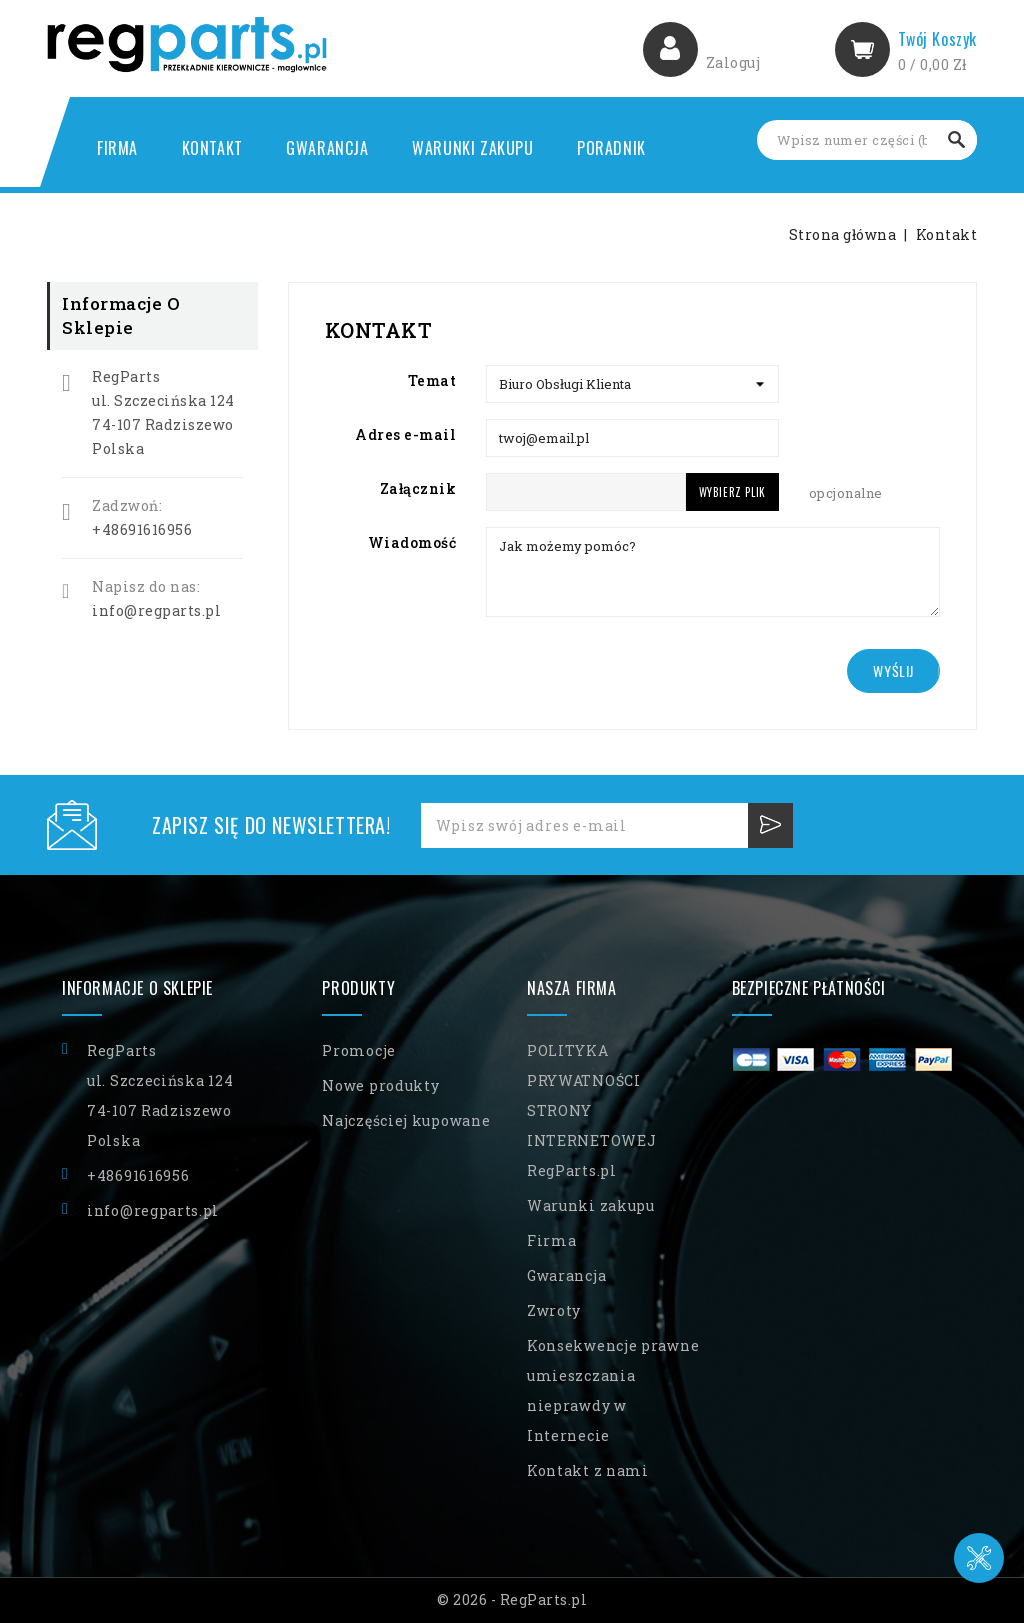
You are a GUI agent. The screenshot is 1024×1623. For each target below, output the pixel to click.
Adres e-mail (405, 434)
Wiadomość (412, 542)
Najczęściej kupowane (406, 1120)
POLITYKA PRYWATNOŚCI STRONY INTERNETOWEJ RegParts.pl (591, 1110)
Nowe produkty (380, 1085)
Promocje (359, 1050)
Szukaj (957, 140)
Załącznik (418, 488)
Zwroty (554, 1310)
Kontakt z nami (588, 1470)
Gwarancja (327, 148)
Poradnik (611, 148)
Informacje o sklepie (137, 988)
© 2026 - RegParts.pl (512, 1599)
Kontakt (212, 148)
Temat (432, 380)
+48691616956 (142, 529)
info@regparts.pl (156, 610)
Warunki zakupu (472, 148)
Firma (117, 148)
